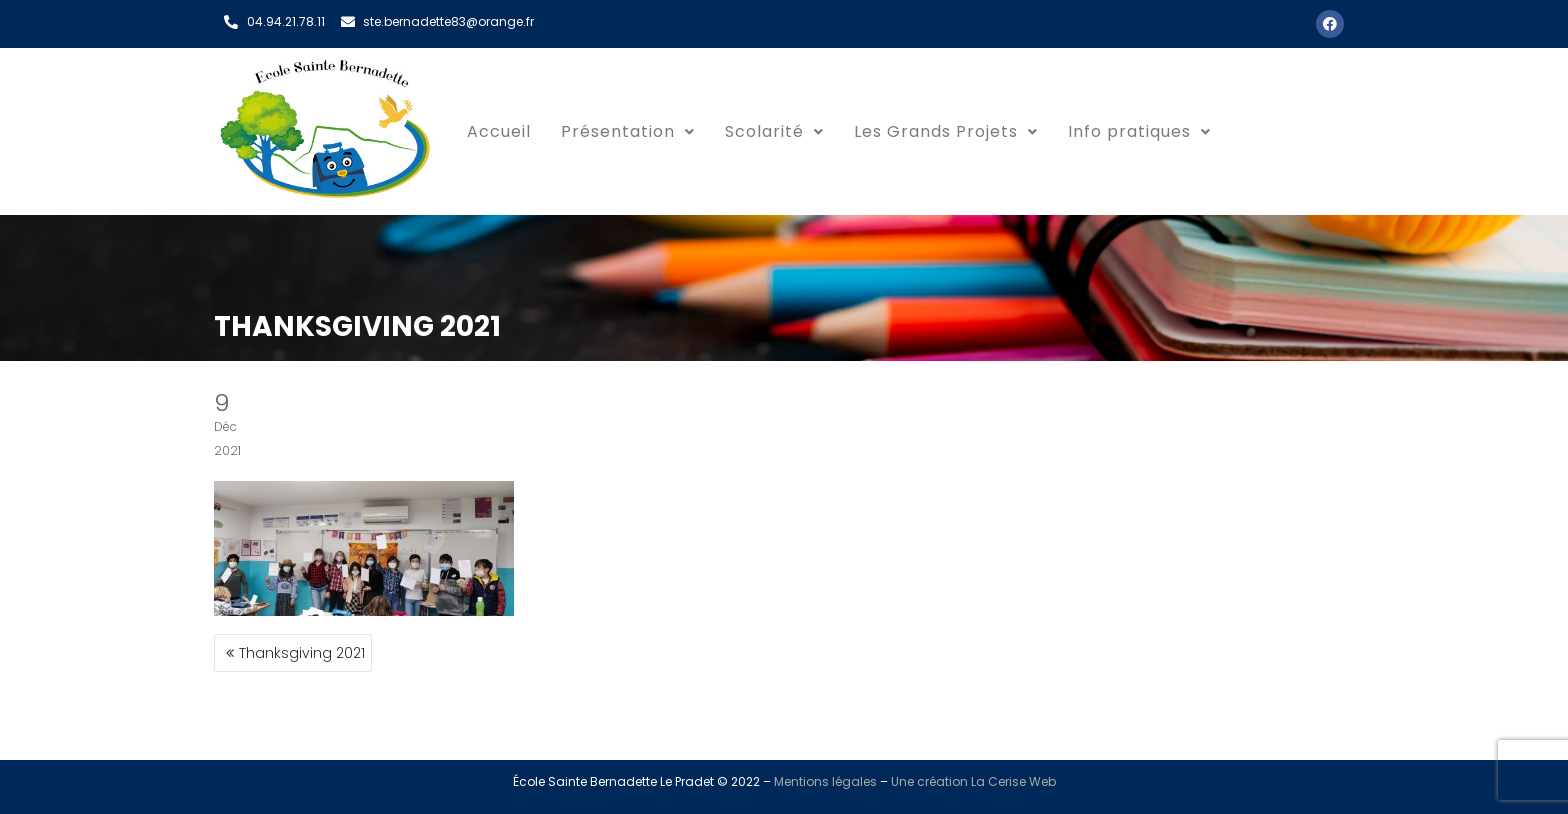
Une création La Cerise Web (973, 781)
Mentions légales (825, 781)
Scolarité (774, 131)
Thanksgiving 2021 (302, 653)
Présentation (628, 131)
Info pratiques (1139, 131)
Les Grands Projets (946, 131)
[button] (628, 132)
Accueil (499, 131)
